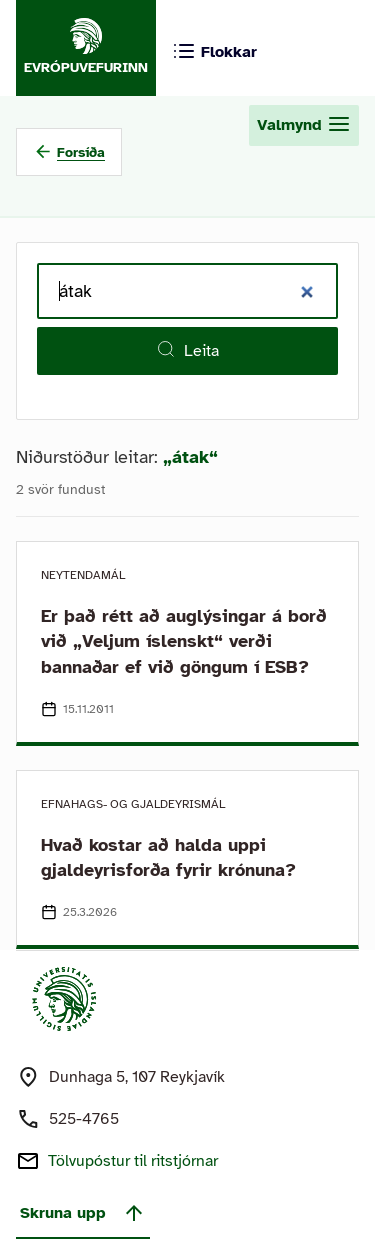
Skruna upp (83, 1213)
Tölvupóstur (133, 1161)
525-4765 (84, 1119)
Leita (187, 350)
